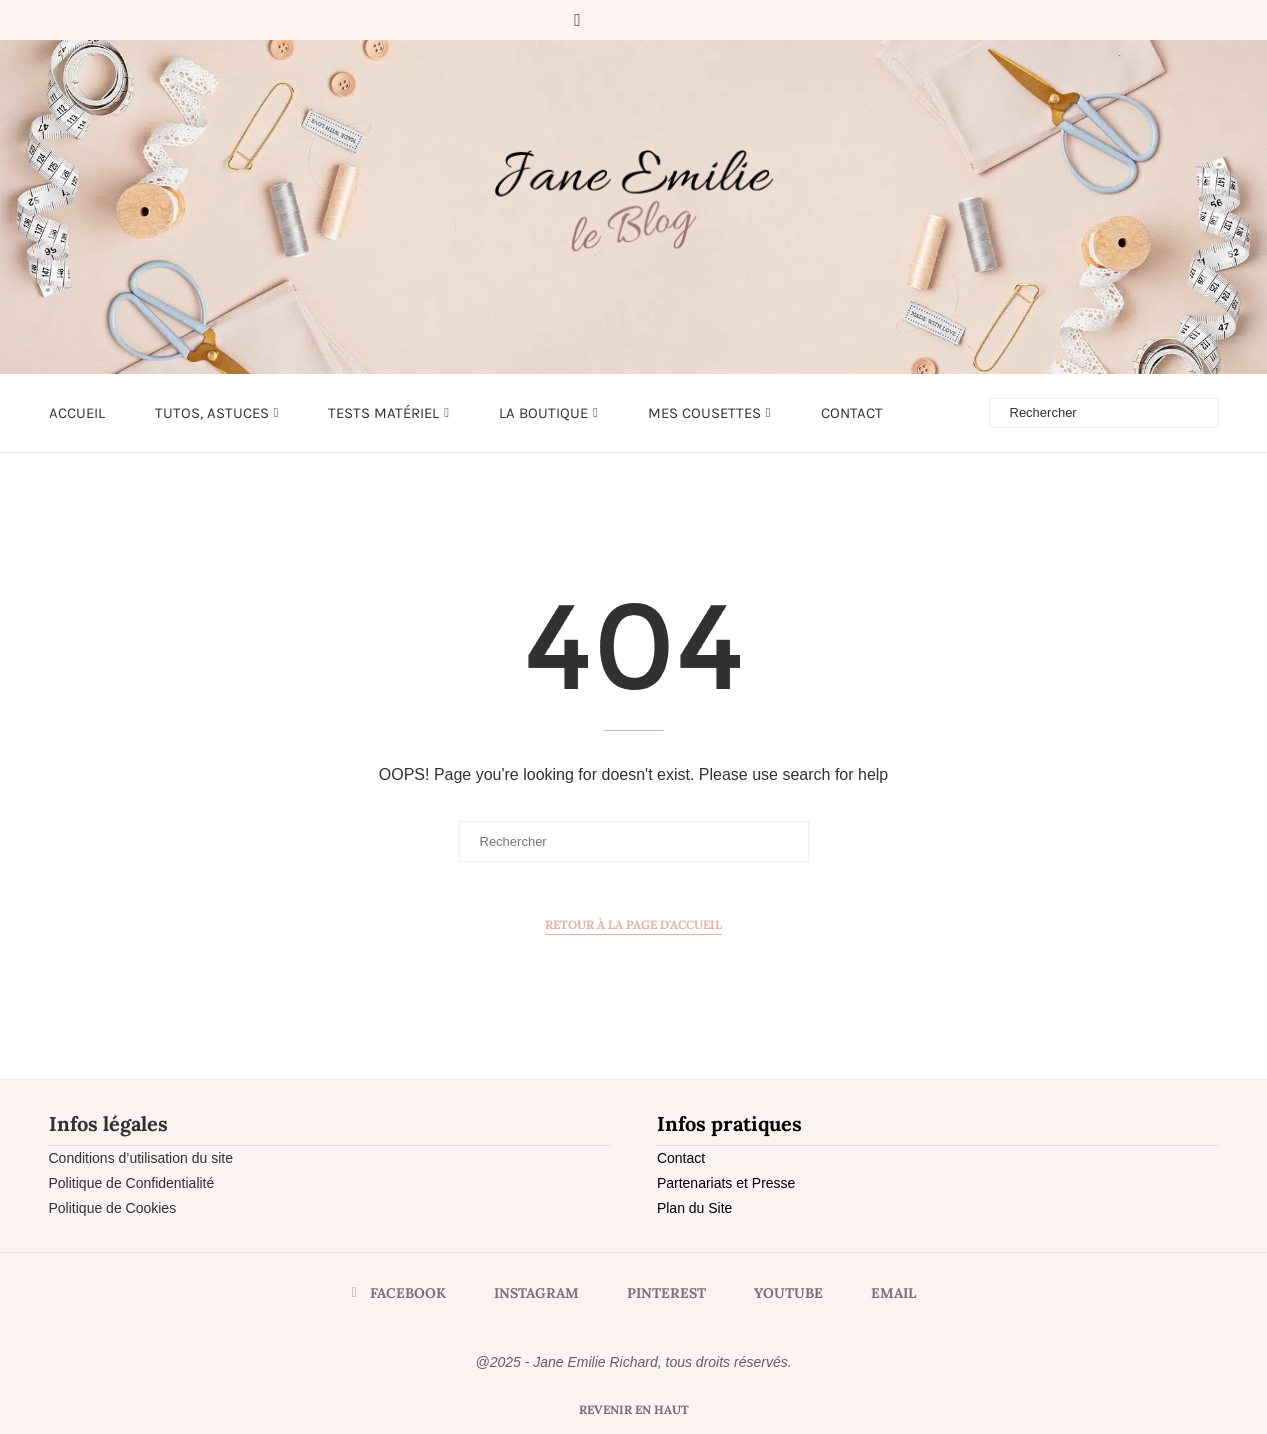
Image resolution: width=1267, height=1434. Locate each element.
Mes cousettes (704, 413)
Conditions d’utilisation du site (141, 1158)
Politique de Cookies (113, 1208)
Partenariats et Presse (726, 1183)
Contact (852, 413)
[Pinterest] (637, 20)
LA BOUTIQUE (543, 413)
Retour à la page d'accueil (633, 924)
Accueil (77, 413)
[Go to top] (634, 1409)
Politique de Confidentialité (132, 1183)
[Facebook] (577, 20)
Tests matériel (383, 413)
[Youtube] (665, 20)
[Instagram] (609, 20)
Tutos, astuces (212, 413)
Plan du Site (695, 1208)
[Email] (693, 20)
